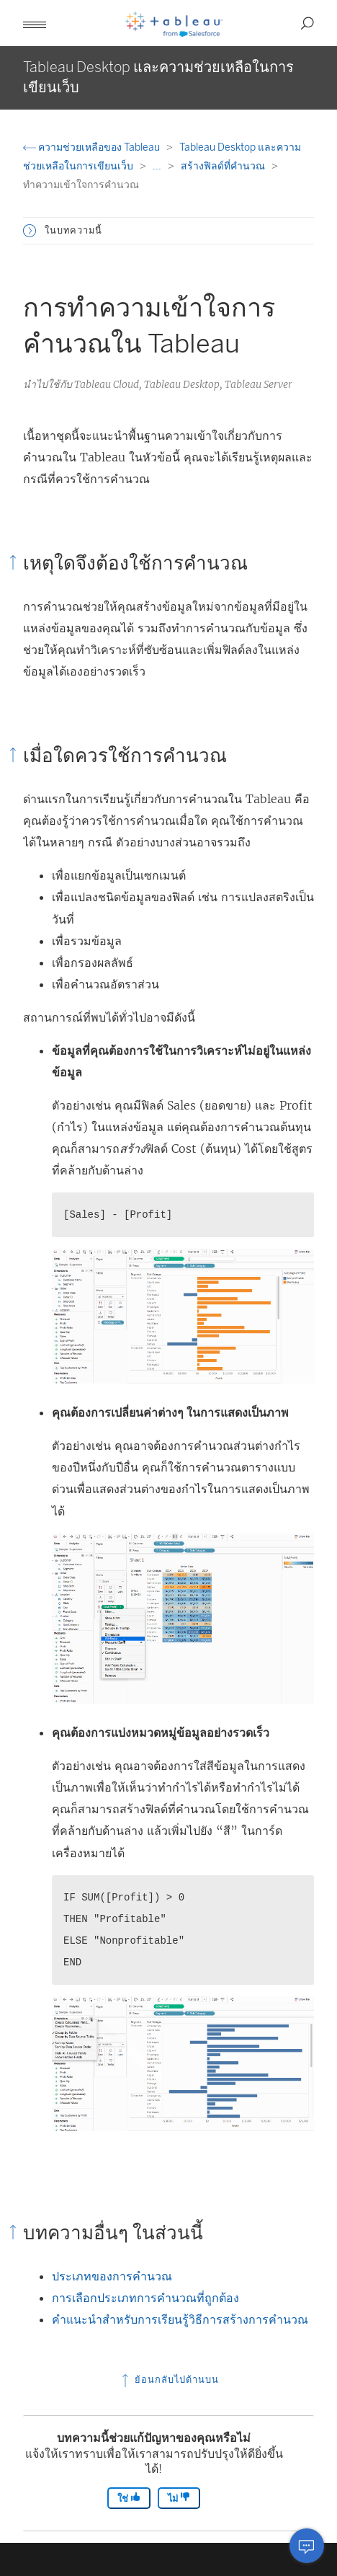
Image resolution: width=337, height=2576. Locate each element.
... (158, 166)
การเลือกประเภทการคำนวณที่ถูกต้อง (145, 2297)
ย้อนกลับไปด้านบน (169, 2379)
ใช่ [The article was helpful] (128, 2498)
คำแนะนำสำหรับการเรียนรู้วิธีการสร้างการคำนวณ (180, 2319)
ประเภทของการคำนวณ (112, 2276)
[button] (34, 23)
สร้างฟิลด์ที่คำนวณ (224, 166)
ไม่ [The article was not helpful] (179, 2498)
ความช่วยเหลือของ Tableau (92, 147)
